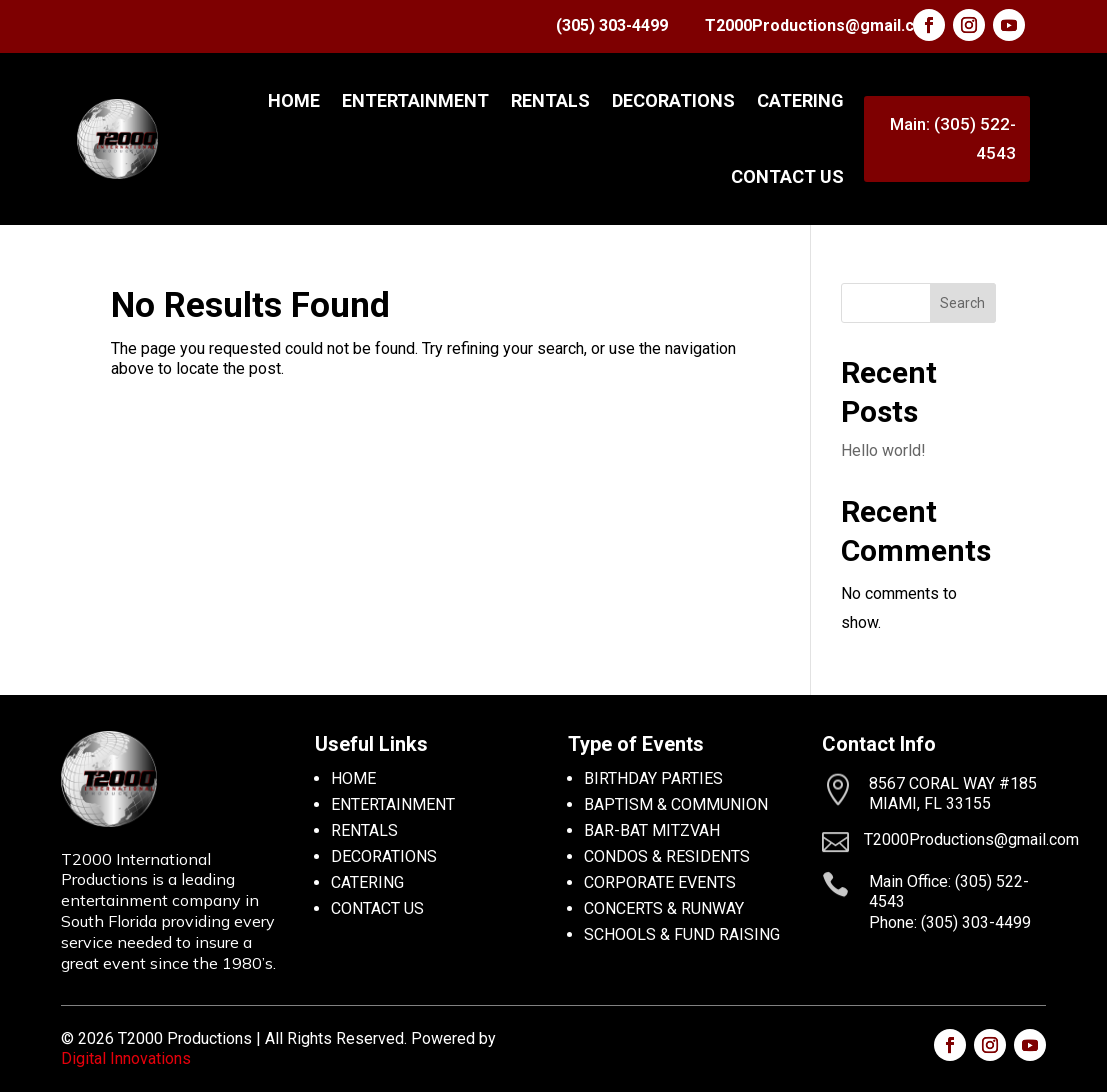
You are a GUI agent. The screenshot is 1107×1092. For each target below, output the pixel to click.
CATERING (800, 100)
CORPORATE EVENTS (660, 882)
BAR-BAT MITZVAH (652, 830)
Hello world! (883, 450)
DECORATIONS (673, 100)
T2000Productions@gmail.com (821, 25)
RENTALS (550, 100)
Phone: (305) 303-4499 (950, 922)
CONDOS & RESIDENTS (667, 856)
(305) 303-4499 (612, 25)
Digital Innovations (126, 1058)
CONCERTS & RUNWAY (664, 908)
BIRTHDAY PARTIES (653, 778)
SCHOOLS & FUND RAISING (682, 934)
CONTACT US (787, 176)
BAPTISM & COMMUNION (676, 804)
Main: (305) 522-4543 (953, 138)
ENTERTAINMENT (415, 100)
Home (294, 100)
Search (962, 303)
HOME (353, 778)
